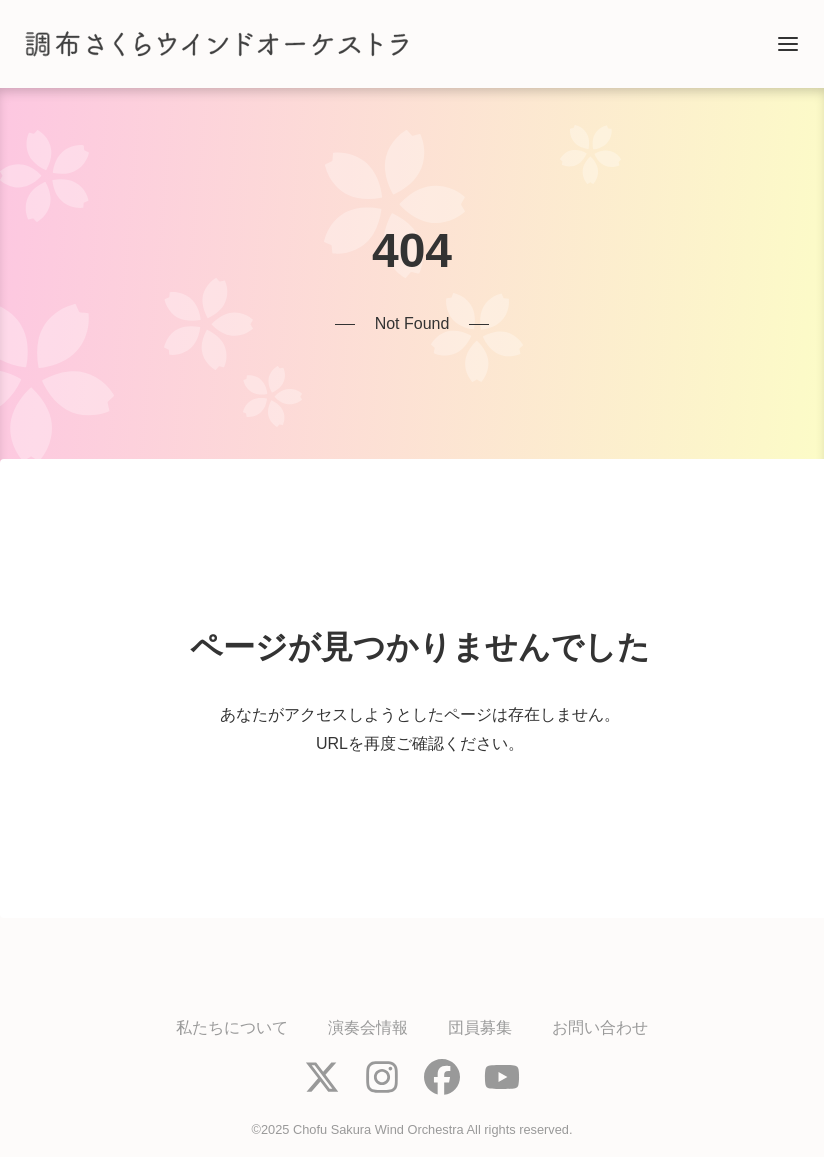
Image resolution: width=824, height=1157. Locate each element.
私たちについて (232, 1027)
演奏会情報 (368, 1027)
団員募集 (480, 1027)
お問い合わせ (600, 1027)
